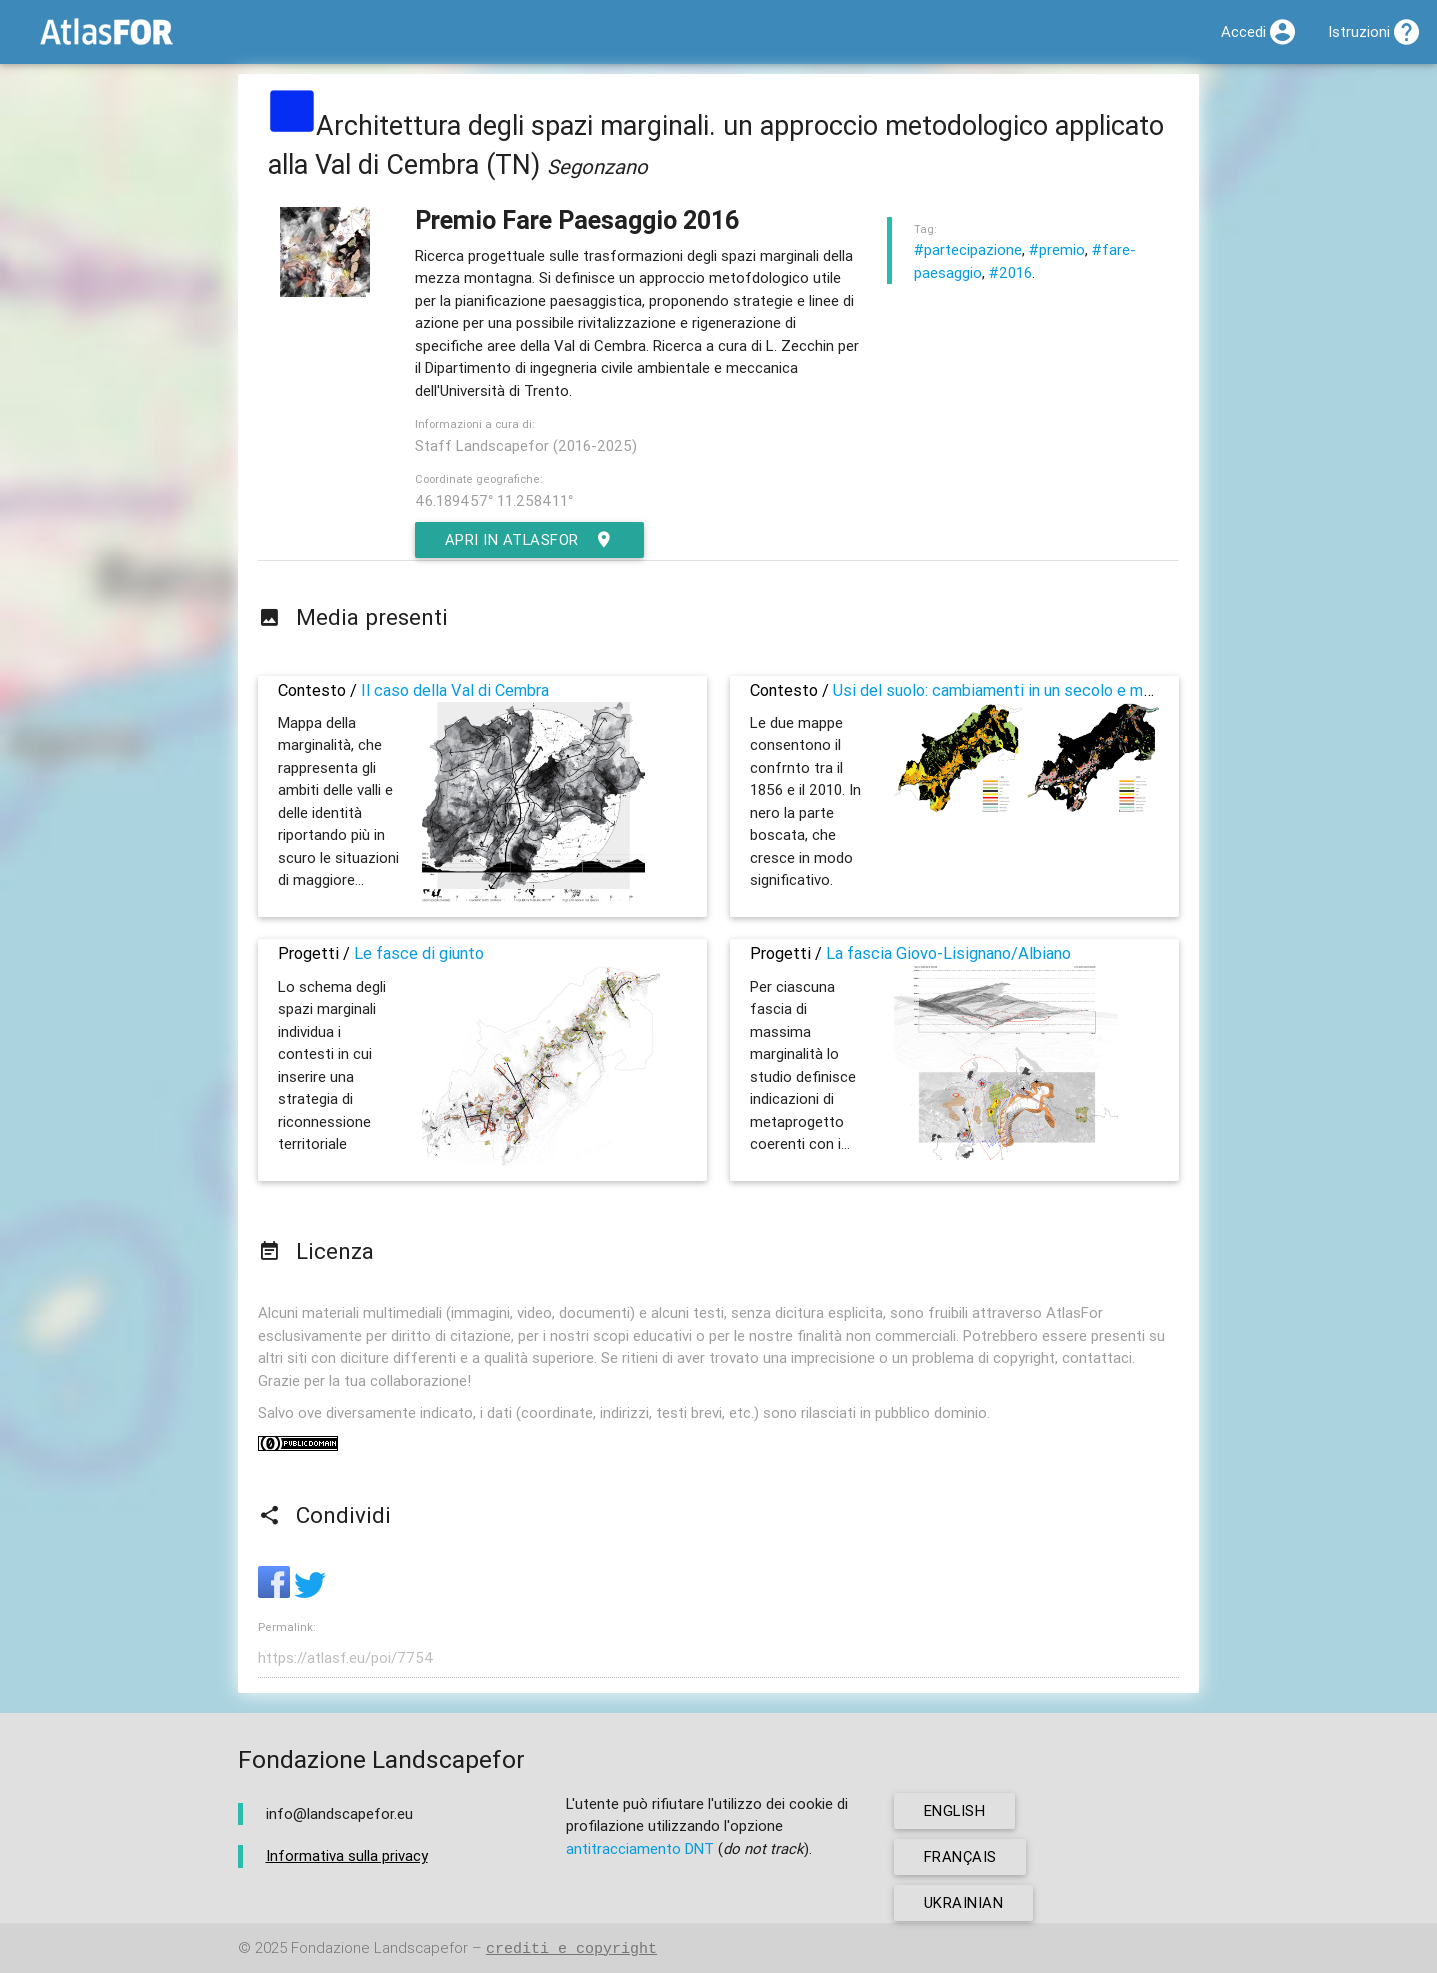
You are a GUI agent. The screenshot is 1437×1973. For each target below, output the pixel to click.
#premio (1057, 249)
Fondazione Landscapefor (379, 1948)
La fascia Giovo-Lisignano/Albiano (948, 953)
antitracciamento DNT (640, 1848)
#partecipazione (968, 249)
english (955, 1810)
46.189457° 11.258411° (494, 500)
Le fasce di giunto (419, 953)
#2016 (1010, 272)
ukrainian (964, 1902)
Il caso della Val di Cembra (455, 690)
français (960, 1856)
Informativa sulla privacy (347, 1855)
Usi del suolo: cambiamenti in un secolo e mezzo (1006, 690)
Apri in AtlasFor (530, 540)
